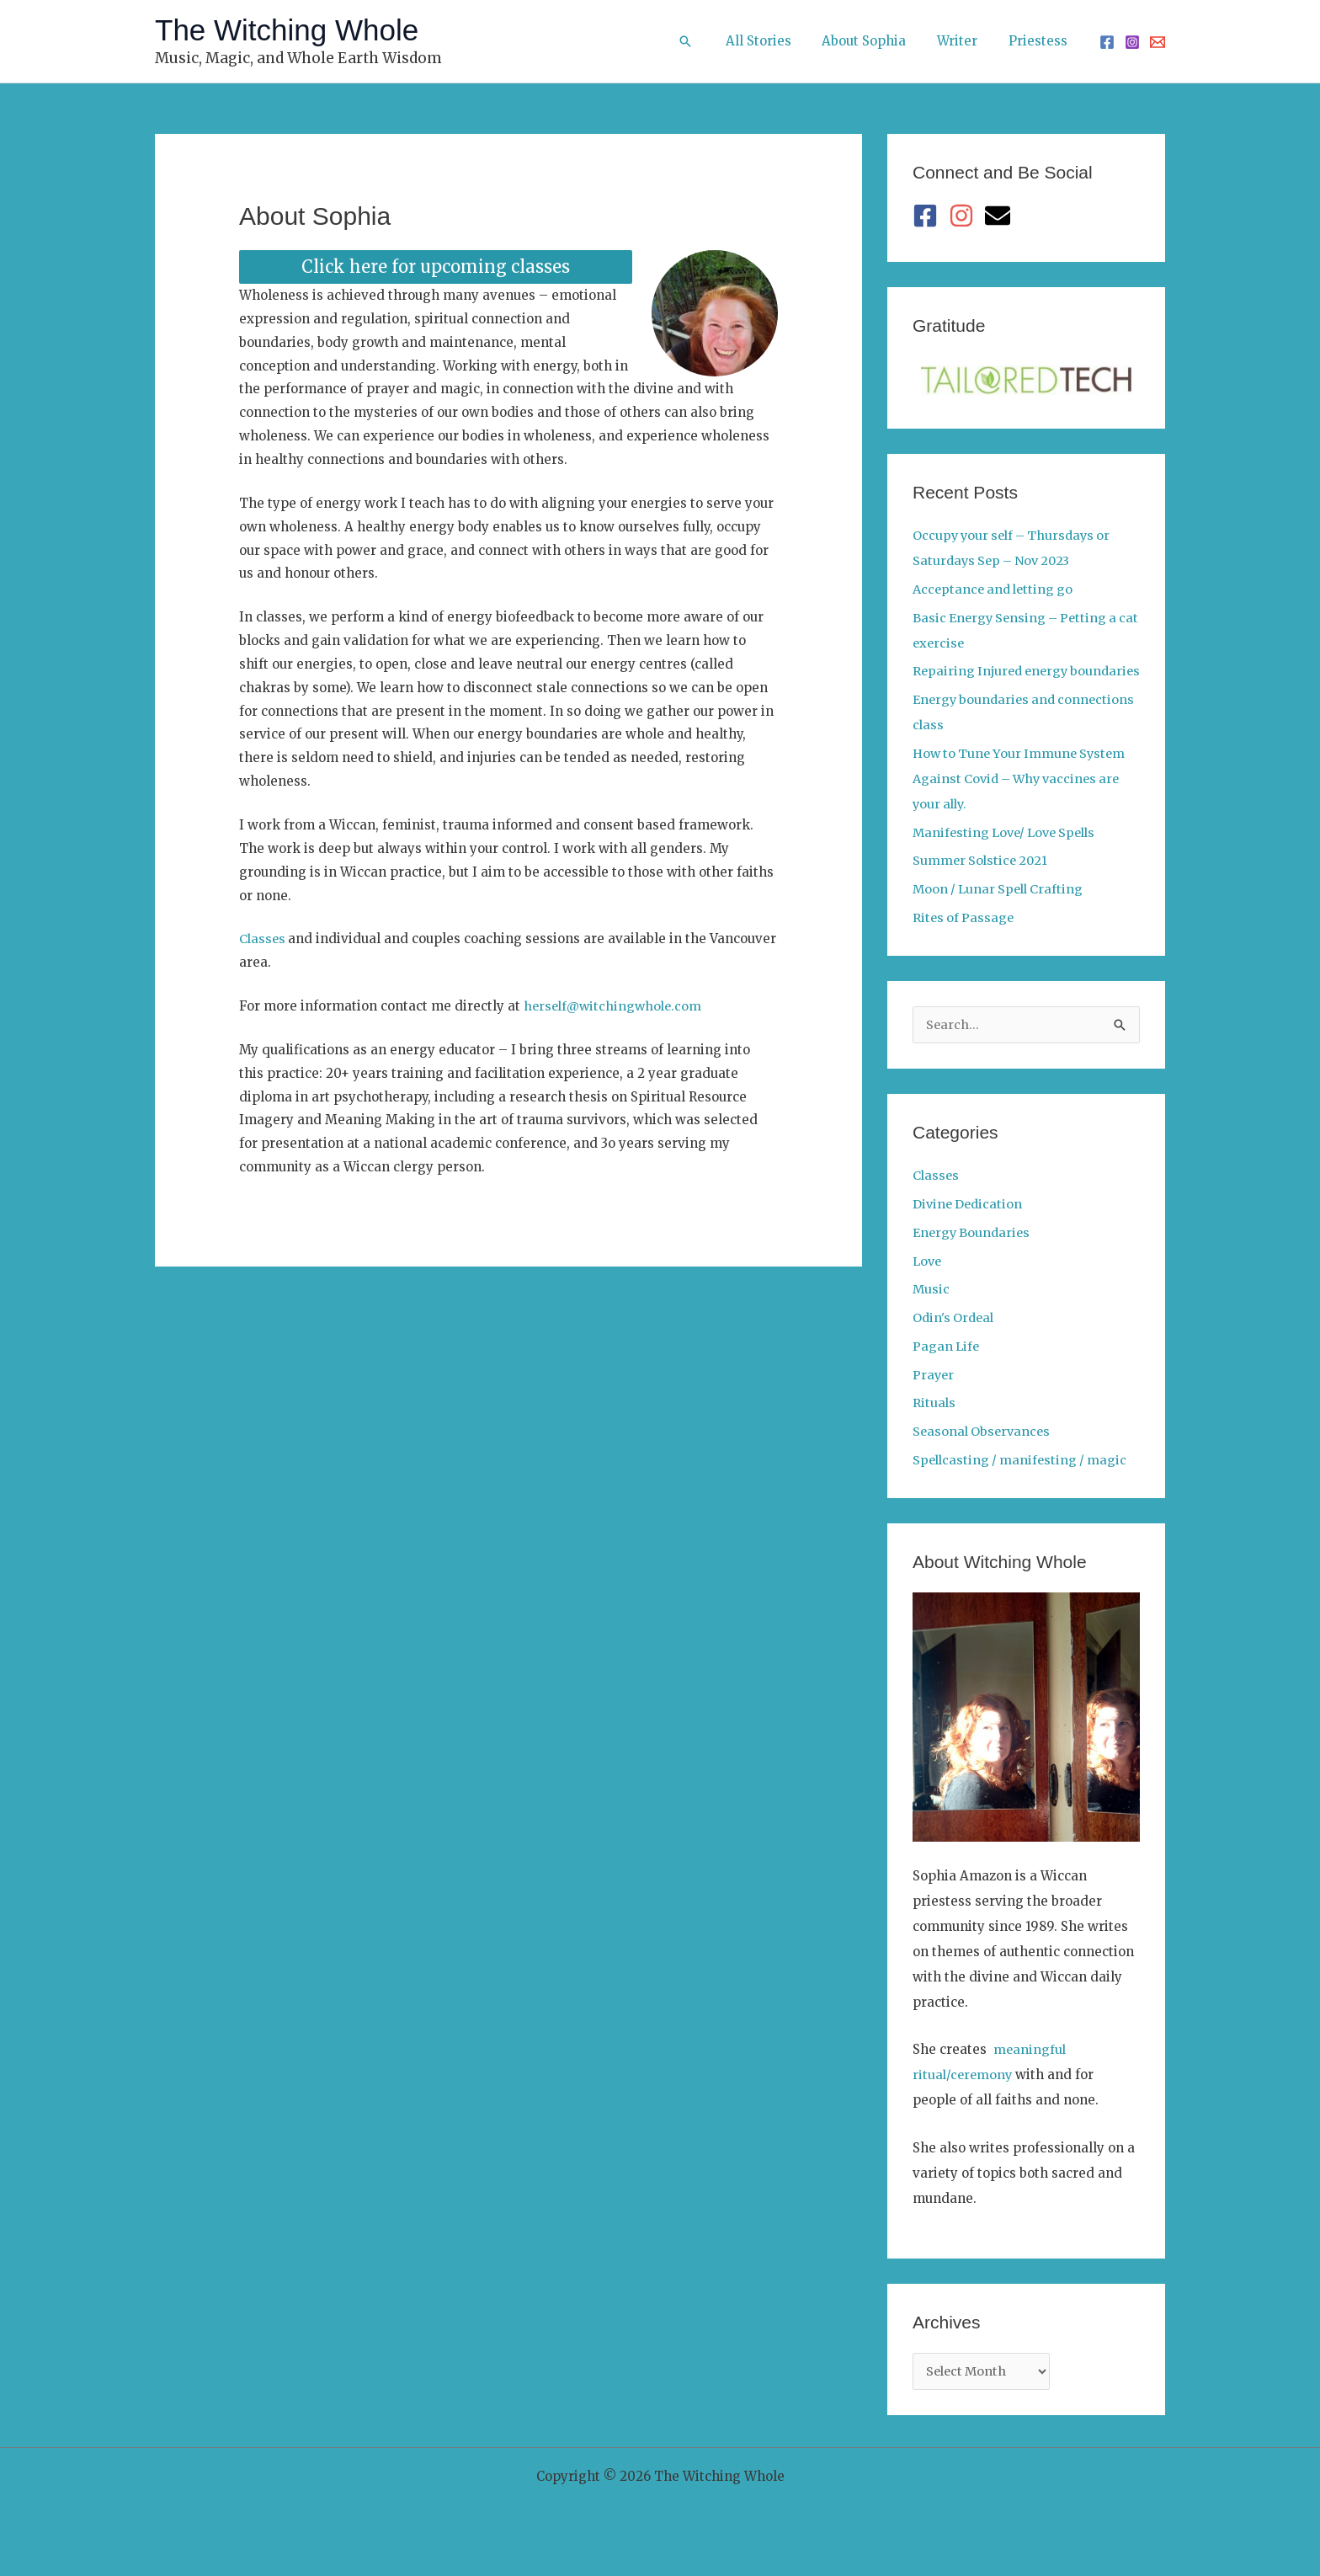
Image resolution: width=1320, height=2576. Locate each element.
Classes (264, 939)
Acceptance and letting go (996, 589)
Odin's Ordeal (955, 1344)
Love (928, 1287)
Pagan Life (947, 1372)
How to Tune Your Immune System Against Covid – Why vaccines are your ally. (1023, 804)
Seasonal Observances (984, 1457)
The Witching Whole (286, 29)
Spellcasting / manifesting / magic (1023, 1486)
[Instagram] (1132, 42)
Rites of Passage (965, 943)
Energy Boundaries (974, 1259)
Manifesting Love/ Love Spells (1009, 858)
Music (931, 1315)
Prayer (934, 1401)
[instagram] (965, 215)
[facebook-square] (929, 215)
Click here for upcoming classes (435, 266)
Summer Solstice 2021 (982, 885)
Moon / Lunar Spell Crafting (1001, 914)
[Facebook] (1107, 42)
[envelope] (1001, 215)
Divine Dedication (970, 1230)
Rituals (934, 1429)
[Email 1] (1157, 42)
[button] (708, 41)
